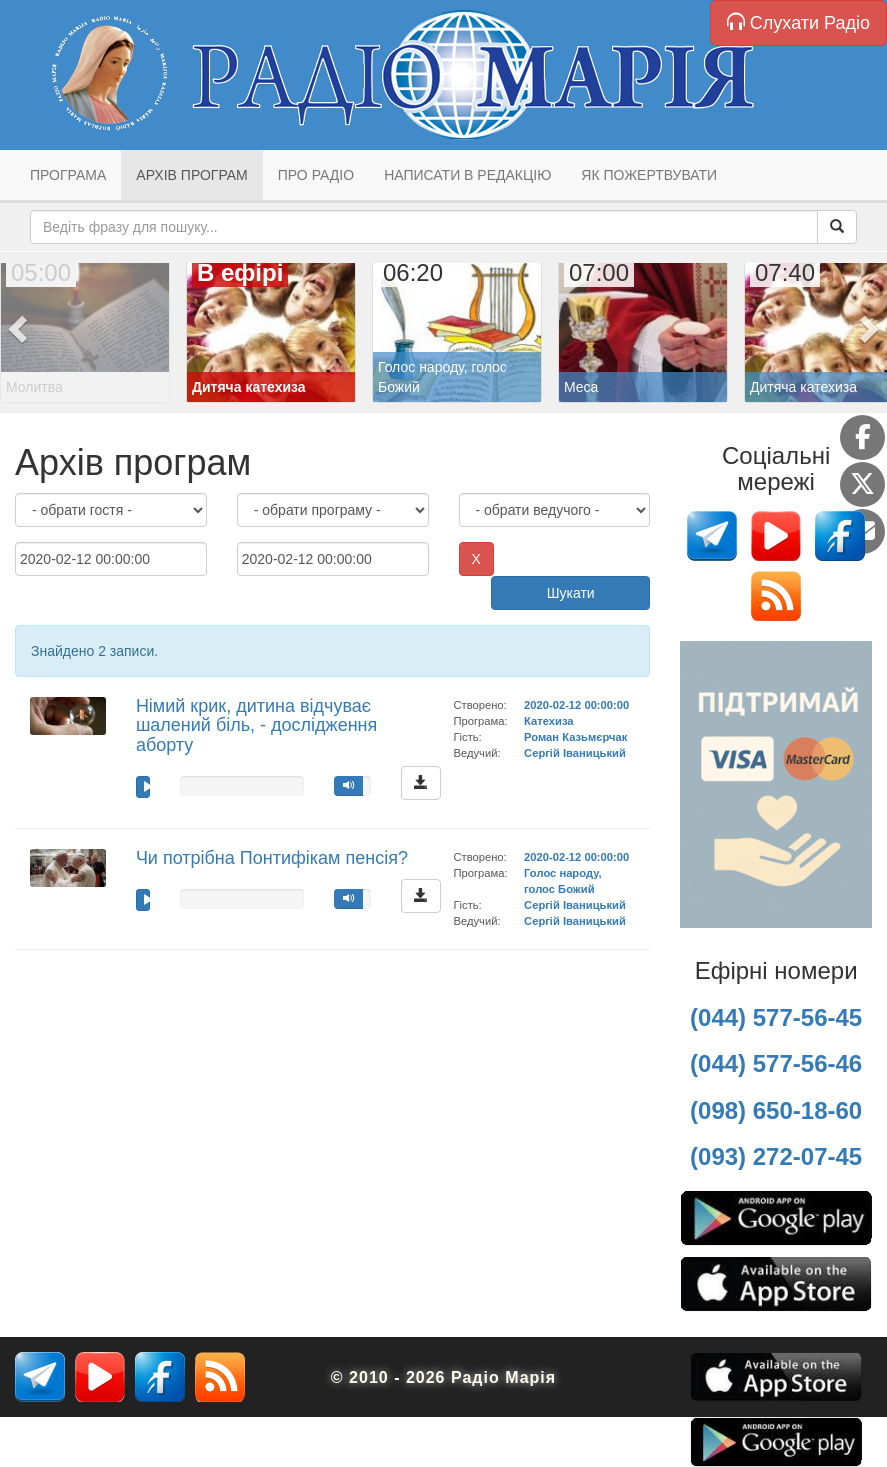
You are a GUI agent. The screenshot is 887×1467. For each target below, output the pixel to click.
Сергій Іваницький (575, 753)
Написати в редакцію (467, 175)
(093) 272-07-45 (776, 1156)
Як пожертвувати (649, 175)
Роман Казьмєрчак (575, 737)
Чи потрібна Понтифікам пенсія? (272, 858)
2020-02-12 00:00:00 (576, 705)
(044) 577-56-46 (776, 1063)
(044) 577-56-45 (776, 1017)
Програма (68, 175)
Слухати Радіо (798, 22)
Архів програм (191, 175)
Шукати (571, 593)
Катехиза (548, 721)
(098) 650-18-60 (776, 1110)
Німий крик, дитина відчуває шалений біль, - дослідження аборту (256, 726)
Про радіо (316, 175)
